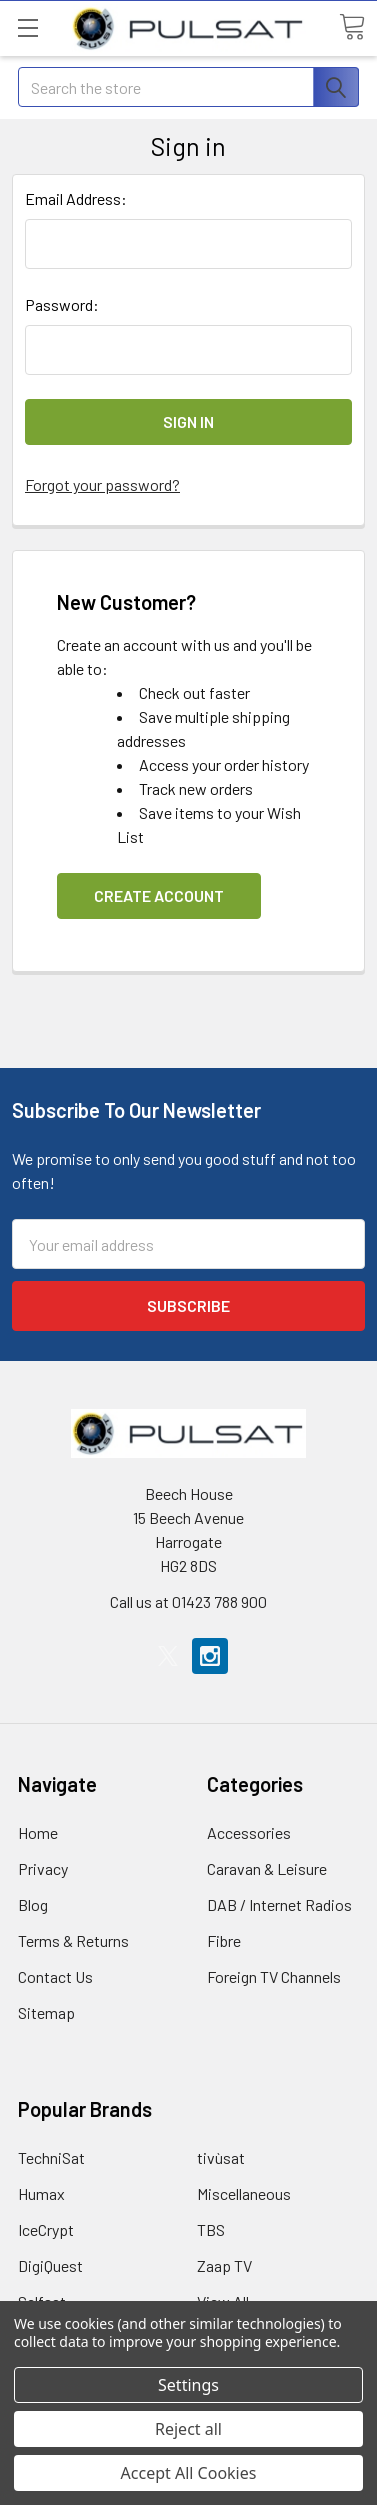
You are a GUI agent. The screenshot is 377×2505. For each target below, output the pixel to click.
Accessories (249, 1832)
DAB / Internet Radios (279, 1904)
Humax (41, 2193)
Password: (62, 304)
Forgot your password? (102, 484)
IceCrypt (46, 2229)
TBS (211, 2229)
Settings (188, 2385)
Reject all (188, 2429)
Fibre (224, 1940)
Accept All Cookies (189, 2473)
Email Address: (76, 198)
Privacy (43, 1868)
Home (38, 1832)
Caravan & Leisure (267, 1868)
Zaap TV (224, 2265)
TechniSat (51, 2157)
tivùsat (221, 2157)
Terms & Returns (73, 1940)
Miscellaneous (244, 2193)
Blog (33, 1904)
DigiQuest (50, 2265)
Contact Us (55, 1976)
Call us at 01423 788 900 (188, 1601)
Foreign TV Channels (274, 1976)
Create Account (159, 895)
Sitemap (46, 2012)
